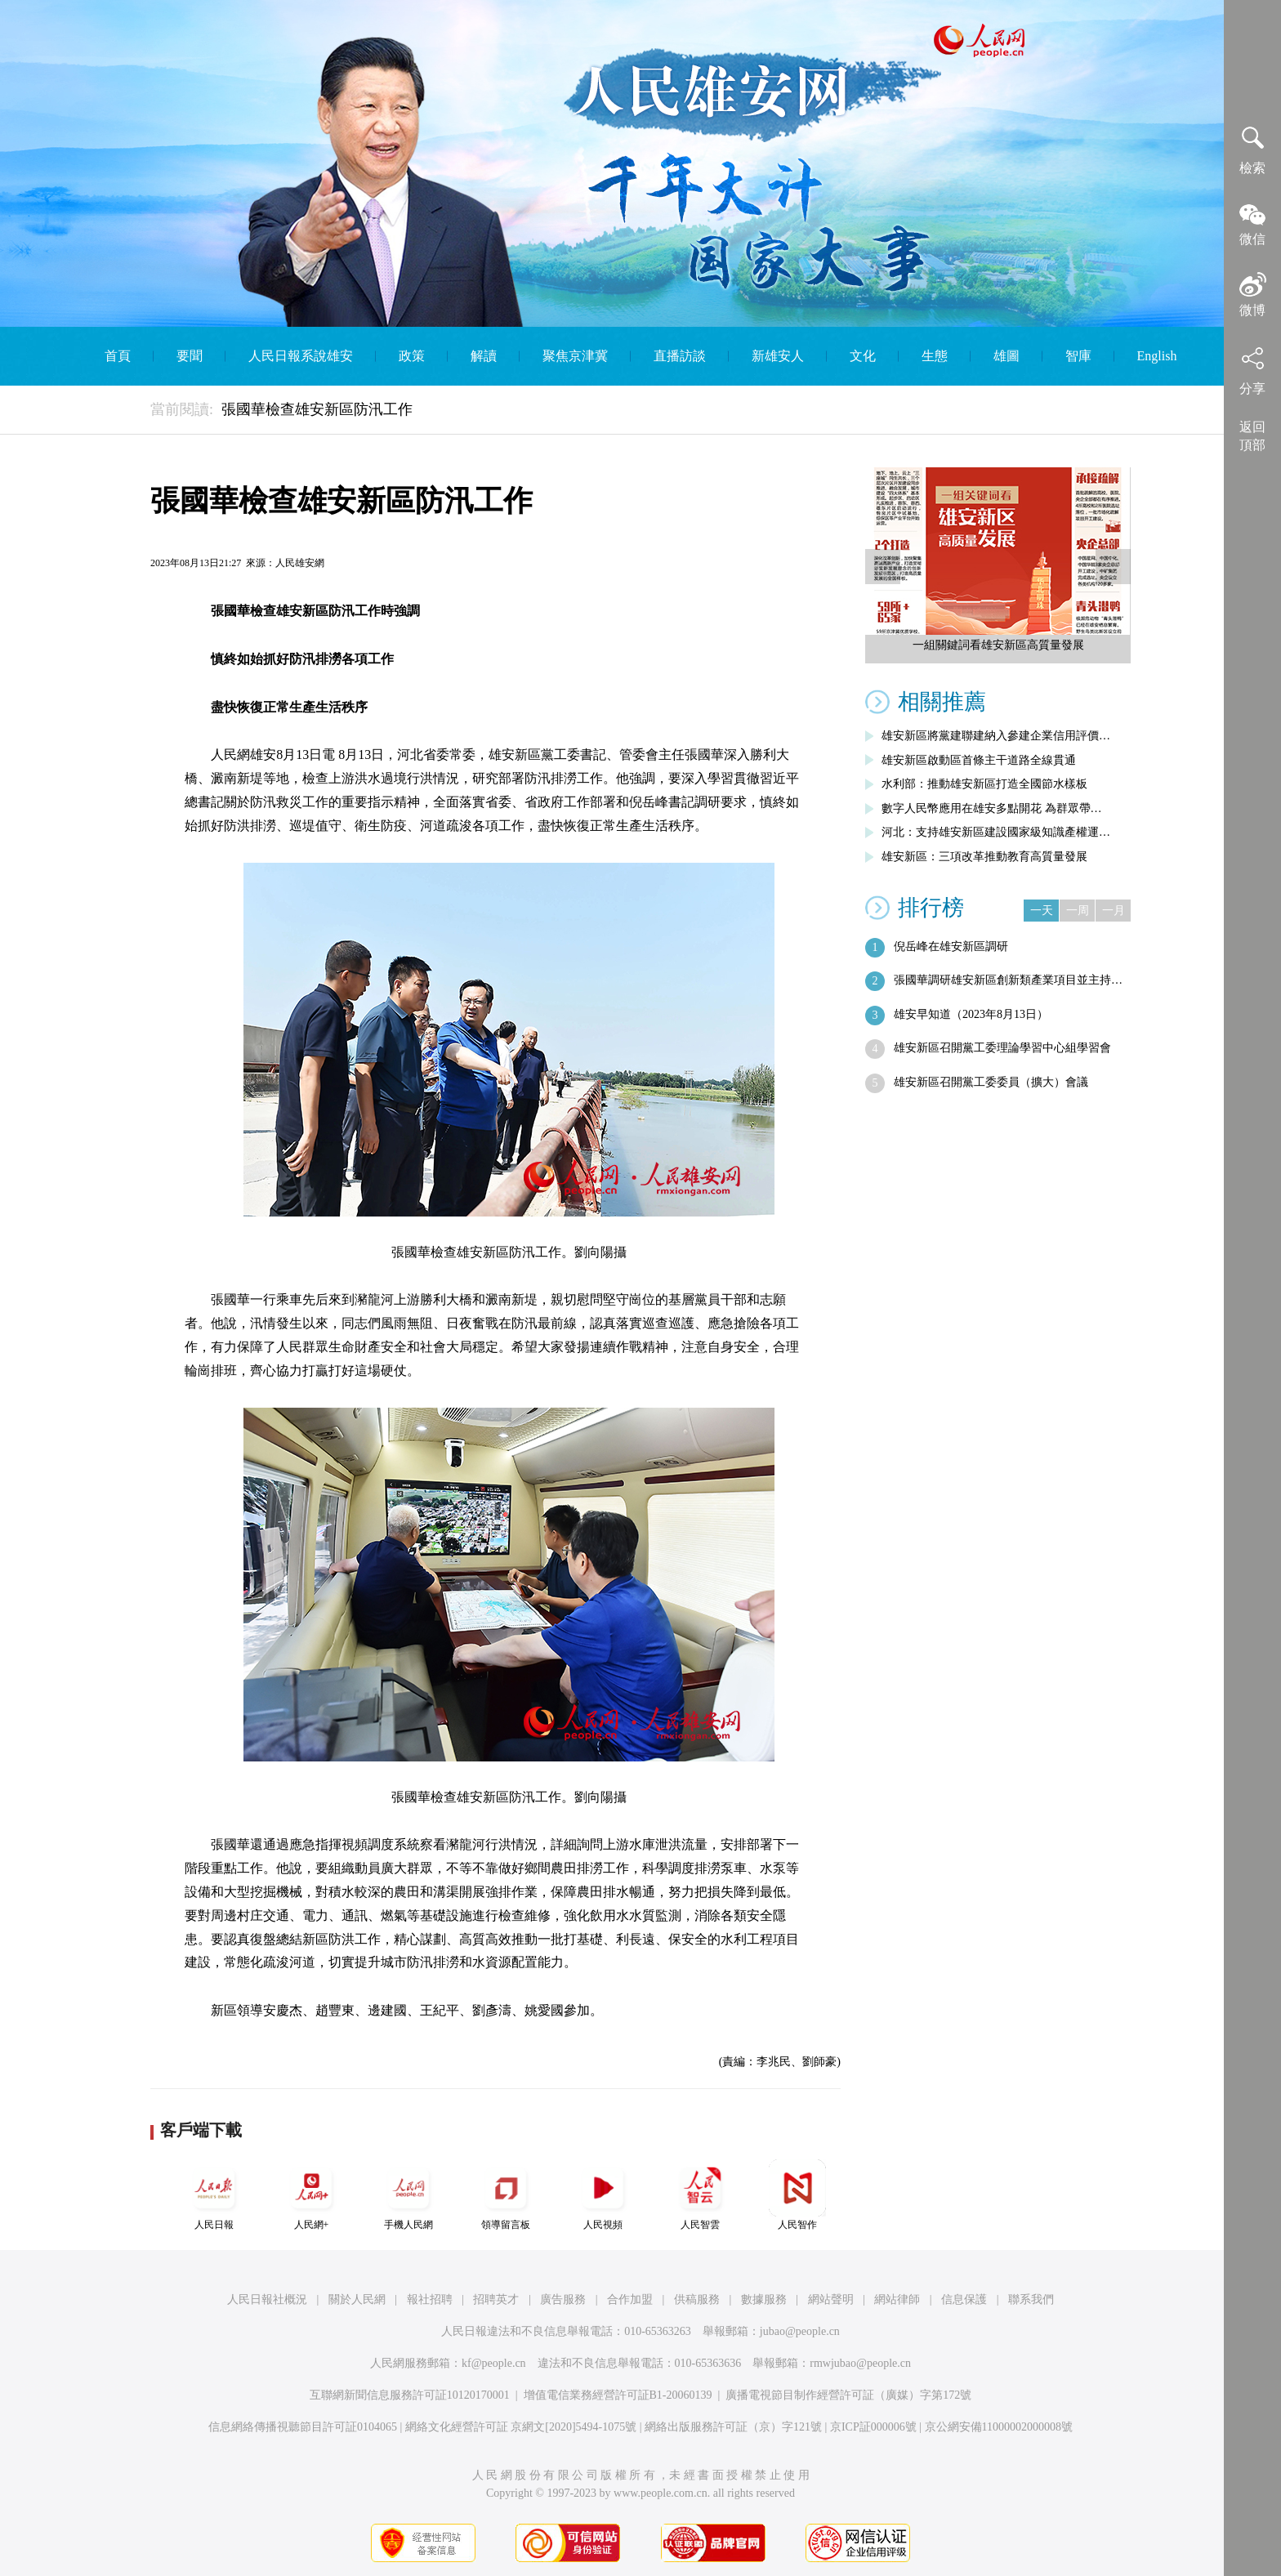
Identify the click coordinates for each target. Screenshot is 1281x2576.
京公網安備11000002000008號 (999, 2427)
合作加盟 (630, 2299)
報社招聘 (430, 2299)
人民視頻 (603, 2194)
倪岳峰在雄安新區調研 (951, 946)
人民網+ (311, 2194)
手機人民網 (408, 2194)
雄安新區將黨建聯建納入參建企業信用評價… (996, 736)
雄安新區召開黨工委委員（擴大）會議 (991, 1082)
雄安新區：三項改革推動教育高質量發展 (984, 856)
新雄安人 (778, 356)
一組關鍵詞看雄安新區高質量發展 (998, 645)
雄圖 (1006, 356)
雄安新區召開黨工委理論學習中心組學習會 (1002, 1048)
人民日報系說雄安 (300, 356)
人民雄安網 (299, 563)
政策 (412, 356)
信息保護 (964, 2299)
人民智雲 (700, 2194)
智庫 (1078, 356)
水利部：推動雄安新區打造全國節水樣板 (984, 784)
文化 (863, 356)
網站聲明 (831, 2299)
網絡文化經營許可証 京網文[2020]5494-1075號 (521, 2427)
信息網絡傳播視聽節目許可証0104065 (302, 2427)
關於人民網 (357, 2299)
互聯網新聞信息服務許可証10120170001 (410, 2395)
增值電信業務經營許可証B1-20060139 (618, 2395)
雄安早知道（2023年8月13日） (971, 1014)
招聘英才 (496, 2299)
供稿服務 (697, 2299)
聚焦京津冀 (575, 356)
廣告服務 (563, 2299)
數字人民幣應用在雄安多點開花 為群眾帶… (992, 808)
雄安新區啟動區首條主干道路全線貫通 (979, 760)
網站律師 (897, 2299)
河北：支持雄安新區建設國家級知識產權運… (996, 832)
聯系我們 (1031, 2299)
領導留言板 (505, 2194)
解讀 (484, 356)
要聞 (189, 356)
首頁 (118, 356)
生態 (935, 356)
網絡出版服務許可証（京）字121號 (733, 2427)
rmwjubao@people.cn (860, 2363)
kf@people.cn (494, 2363)
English (1157, 356)
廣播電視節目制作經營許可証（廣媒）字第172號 (848, 2395)
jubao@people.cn (800, 2331)
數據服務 (764, 2299)
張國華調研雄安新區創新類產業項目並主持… (1008, 980)
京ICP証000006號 (873, 2427)
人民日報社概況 (267, 2299)
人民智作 (797, 2194)
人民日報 (214, 2194)
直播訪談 (680, 356)
